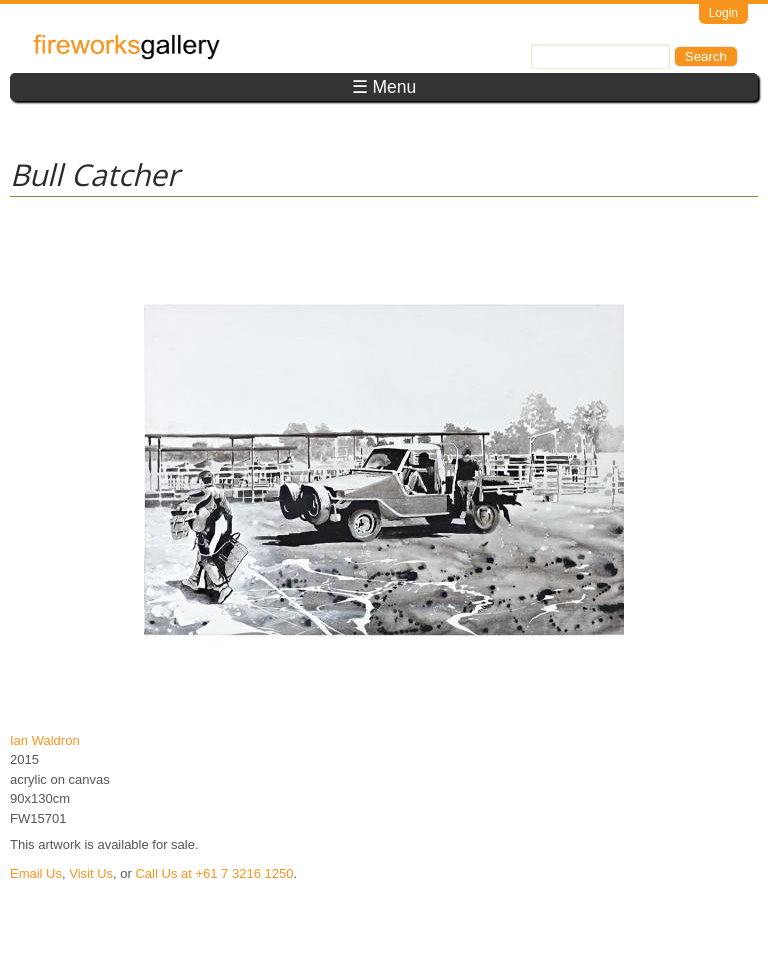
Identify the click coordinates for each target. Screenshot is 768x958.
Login (723, 13)
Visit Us (91, 873)
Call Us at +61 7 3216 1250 (214, 873)
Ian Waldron (45, 740)
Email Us (36, 873)
